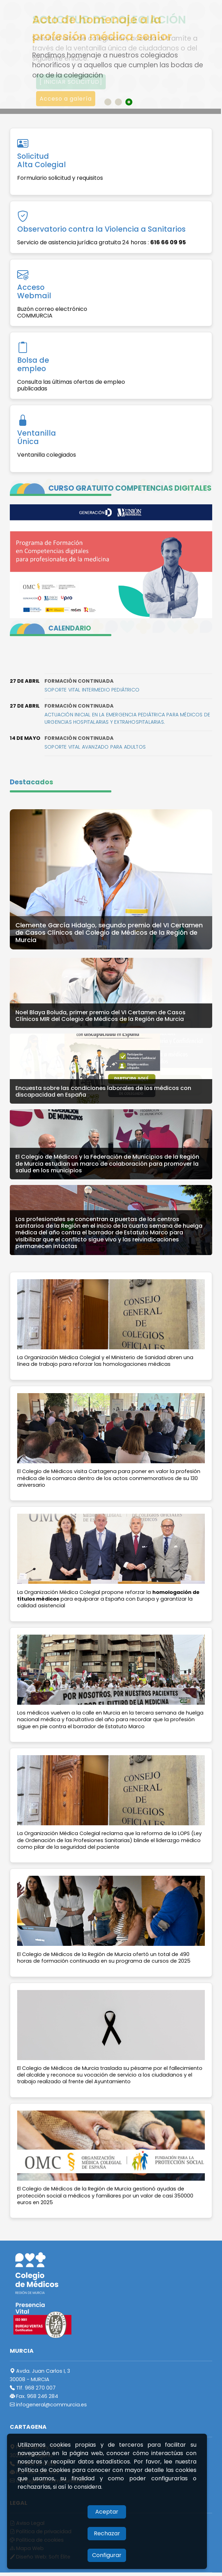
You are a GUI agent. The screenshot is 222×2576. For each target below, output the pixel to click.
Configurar (107, 2555)
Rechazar (107, 2533)
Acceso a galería (66, 99)
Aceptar (106, 2512)
